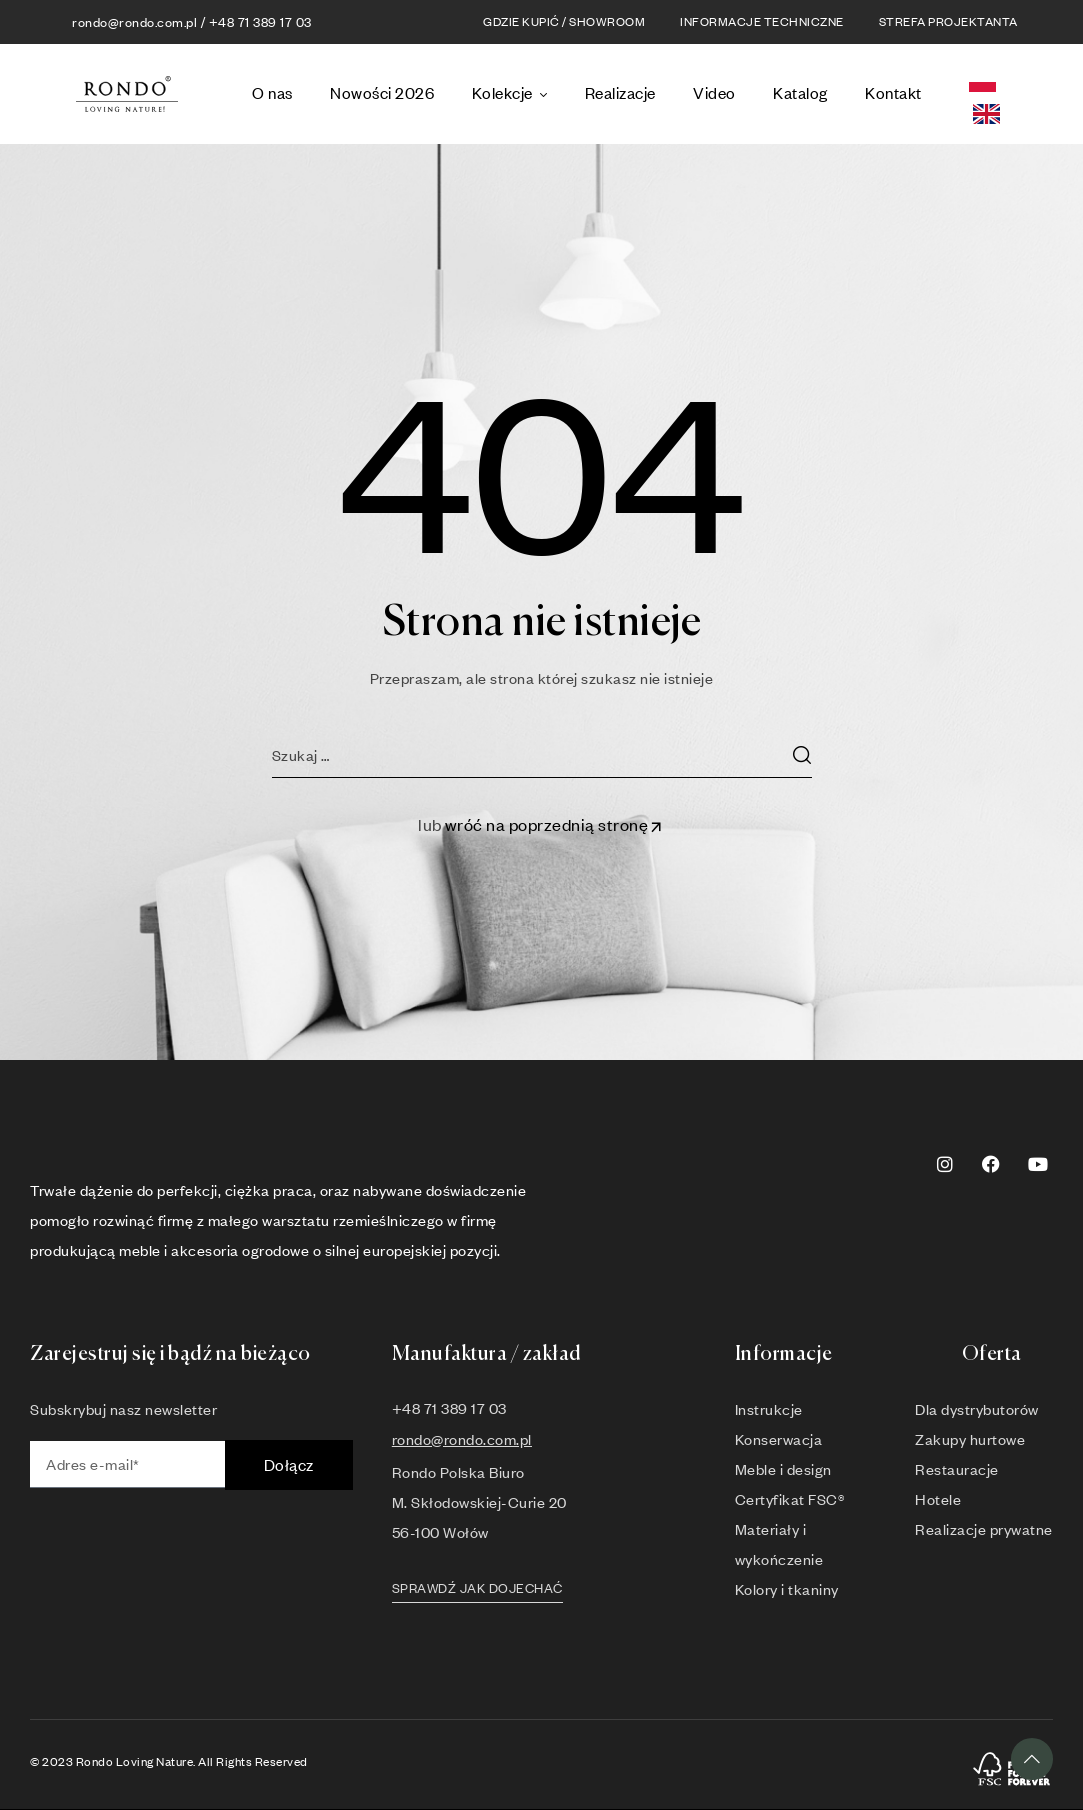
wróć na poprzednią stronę (555, 824)
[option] (991, 114)
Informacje (784, 1354)
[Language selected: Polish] (1008, 94)
